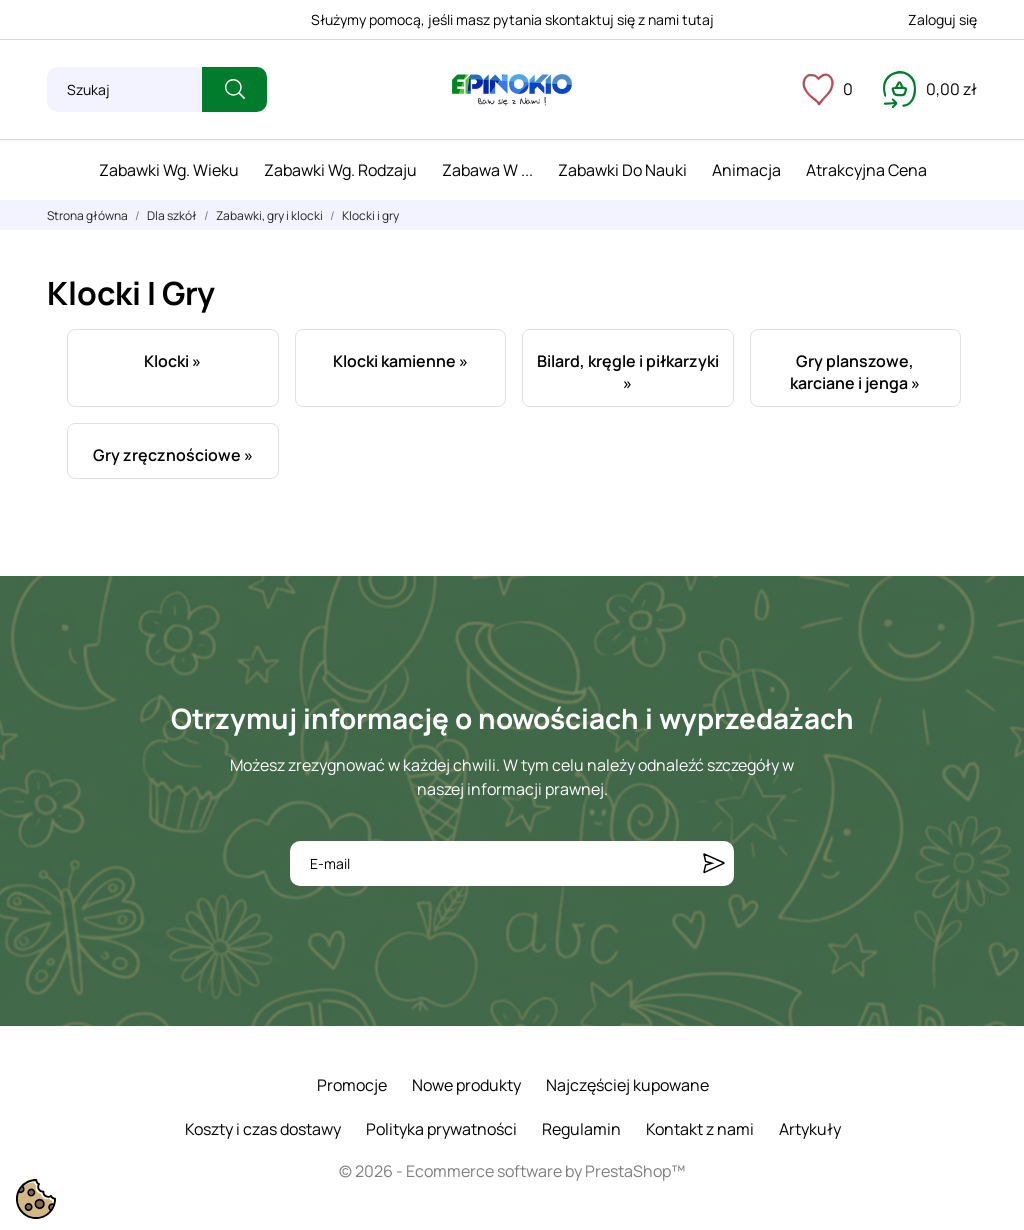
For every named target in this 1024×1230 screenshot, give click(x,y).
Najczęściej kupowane (627, 1085)
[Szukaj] (124, 89)
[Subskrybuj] (714, 863)
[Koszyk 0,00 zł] (930, 89)
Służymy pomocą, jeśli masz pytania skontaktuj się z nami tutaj (512, 19)
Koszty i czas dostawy (263, 1129)
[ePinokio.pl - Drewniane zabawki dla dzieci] (512, 90)
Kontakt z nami (700, 1129)
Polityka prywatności (441, 1129)
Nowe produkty (466, 1085)
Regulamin (581, 1129)
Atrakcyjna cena (866, 170)
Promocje (352, 1085)
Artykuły (810, 1129)
